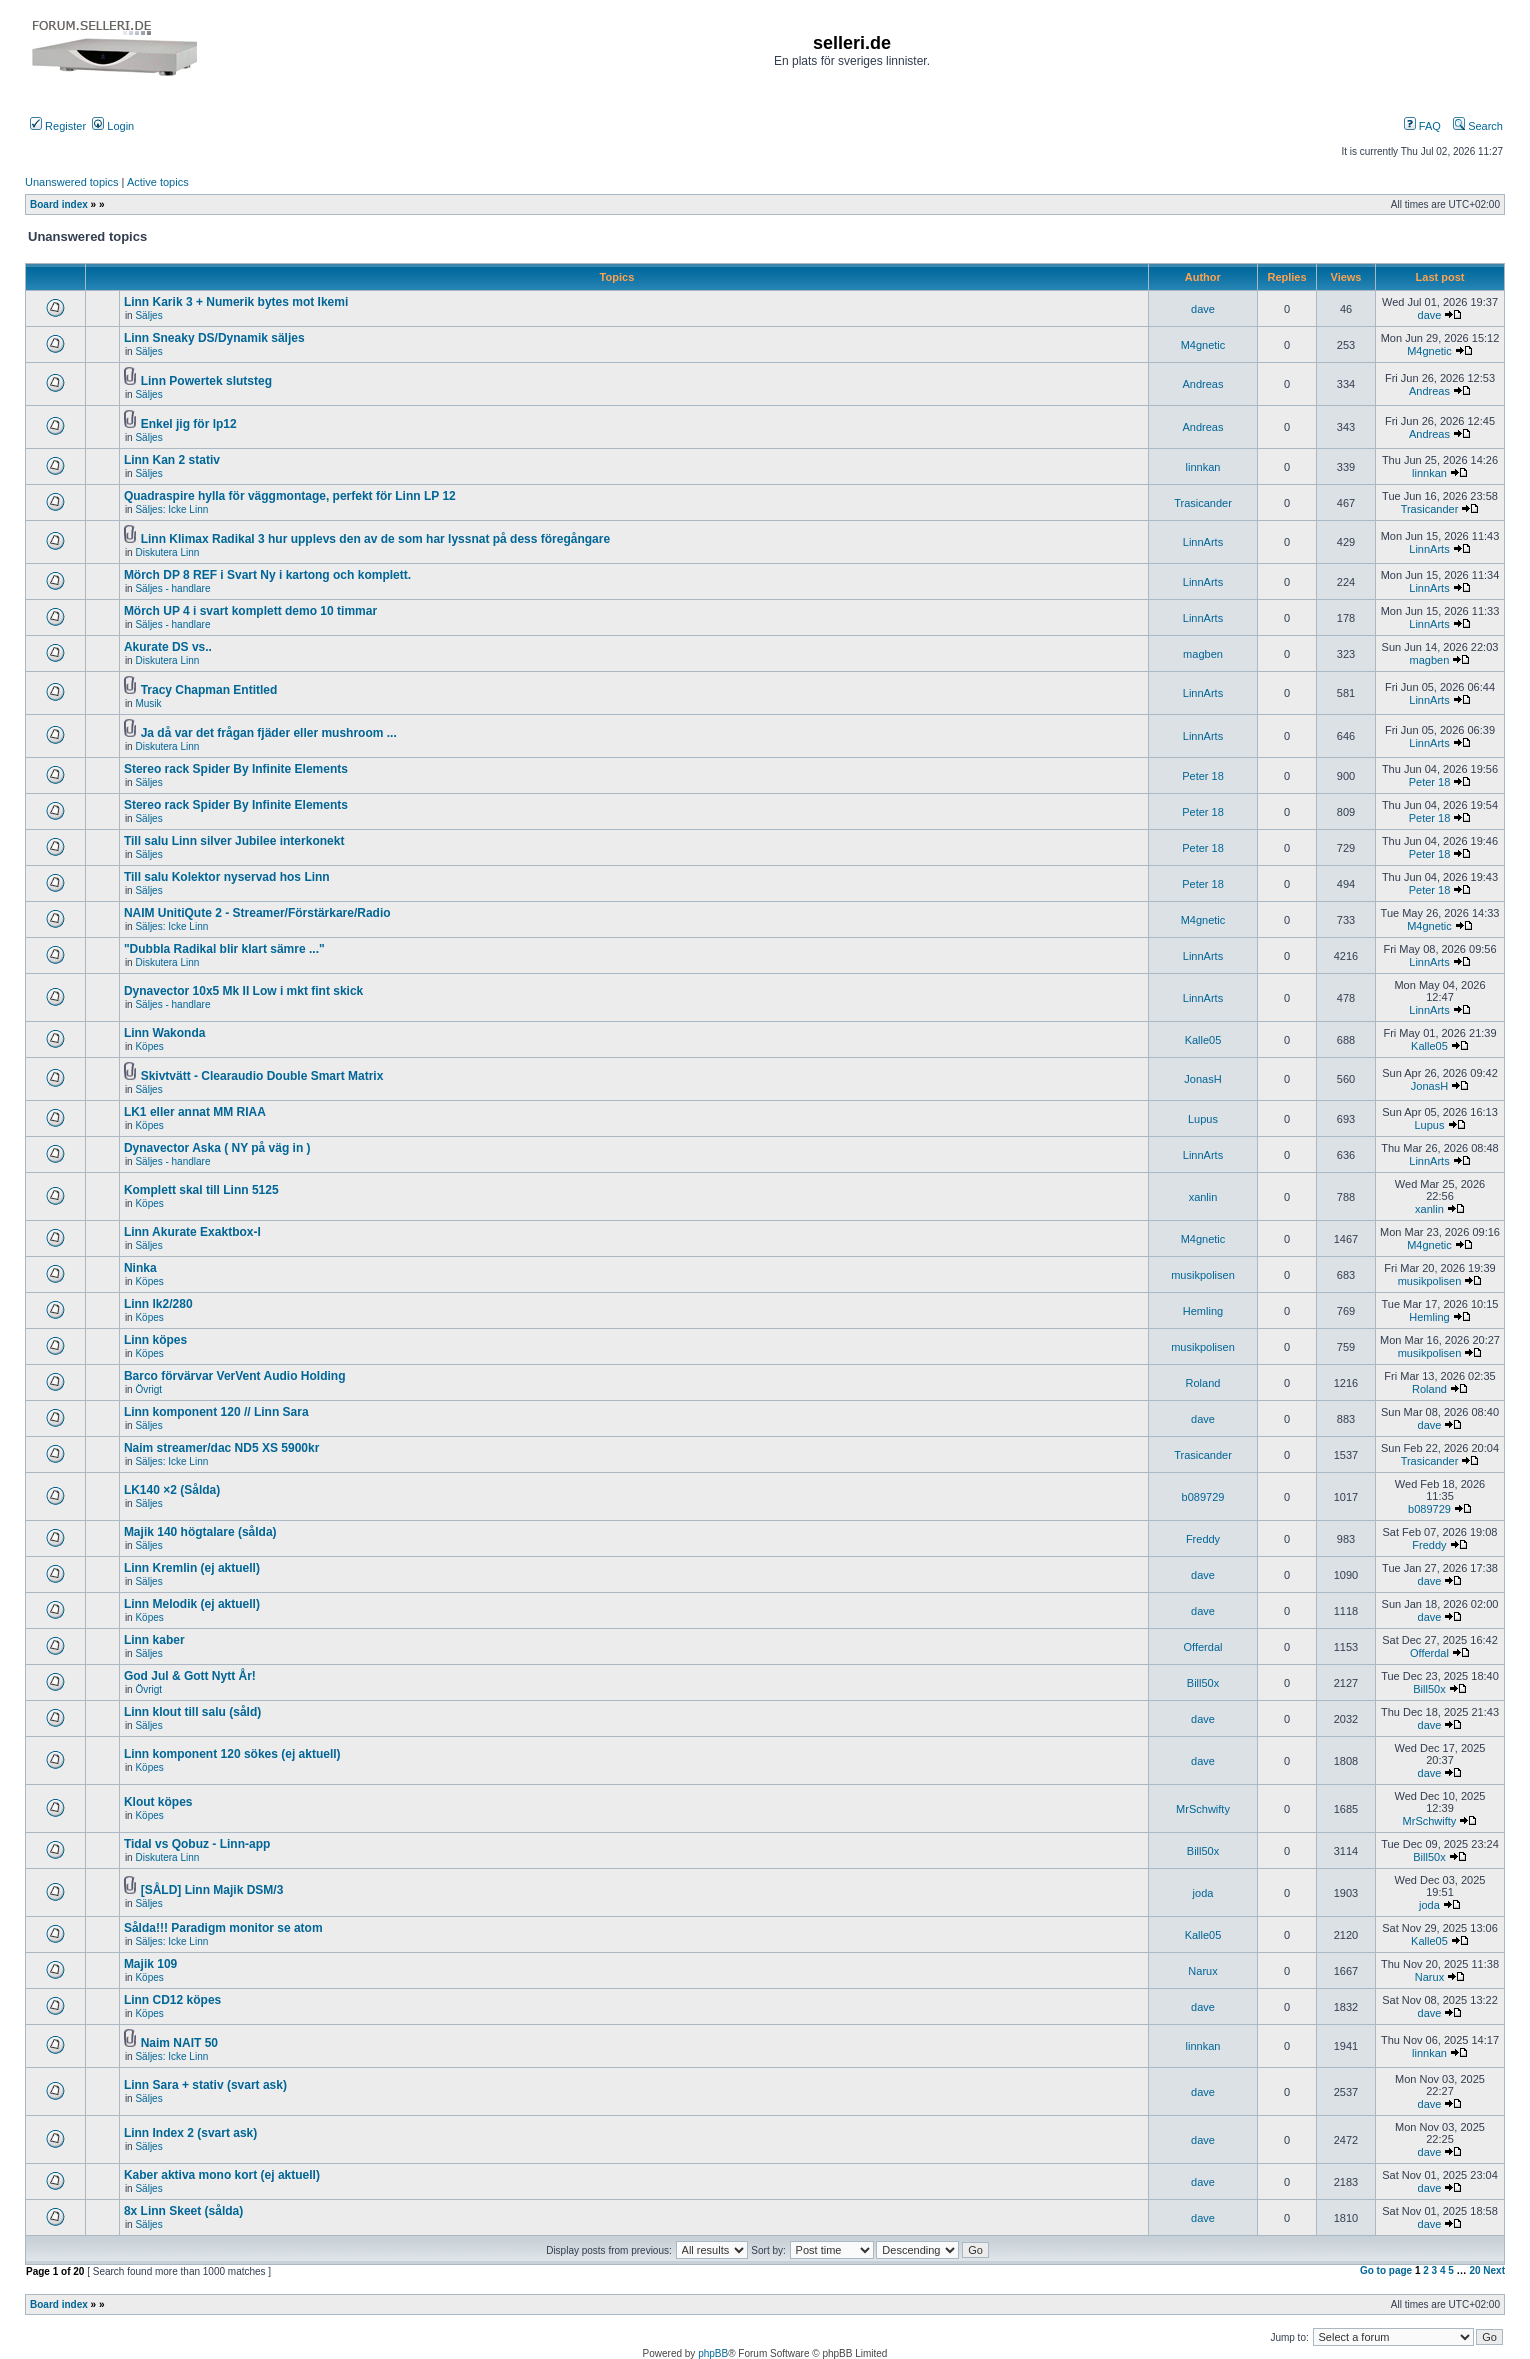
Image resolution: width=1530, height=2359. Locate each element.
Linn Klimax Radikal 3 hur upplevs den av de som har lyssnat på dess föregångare (375, 539)
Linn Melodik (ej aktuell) (192, 1604)
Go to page (1386, 2270)
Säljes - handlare (172, 588)
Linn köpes (155, 1340)
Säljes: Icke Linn (171, 509)
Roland (1203, 1383)
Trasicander (1203, 503)
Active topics (158, 182)
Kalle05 (1203, 1040)
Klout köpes (158, 1802)
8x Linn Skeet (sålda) (183, 2211)
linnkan (1203, 467)
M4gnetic (1203, 345)
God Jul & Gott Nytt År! (190, 1676)
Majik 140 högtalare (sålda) (200, 1532)
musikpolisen (1203, 1275)
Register (58, 126)
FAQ (1422, 126)
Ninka (140, 1268)
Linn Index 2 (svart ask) (190, 2133)
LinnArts (1203, 542)
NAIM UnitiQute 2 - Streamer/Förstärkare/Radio (257, 913)
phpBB (713, 2353)
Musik (148, 703)
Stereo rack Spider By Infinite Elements (236, 769)
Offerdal (1203, 1647)
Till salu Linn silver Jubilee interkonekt (234, 841)
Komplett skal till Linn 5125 (201, 1190)
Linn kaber (154, 1640)
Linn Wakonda (165, 1033)
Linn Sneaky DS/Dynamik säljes (214, 338)
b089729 (1203, 1497)
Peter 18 (1203, 776)
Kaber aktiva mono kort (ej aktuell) (222, 2175)
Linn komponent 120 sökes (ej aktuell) (232, 1754)
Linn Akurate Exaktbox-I (192, 1232)
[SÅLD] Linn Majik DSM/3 (212, 1890)
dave (1203, 309)
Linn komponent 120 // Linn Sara (216, 1412)
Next (1494, 2270)
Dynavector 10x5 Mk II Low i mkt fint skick (243, 991)
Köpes (149, 1046)
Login (113, 126)
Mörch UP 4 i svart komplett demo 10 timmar (250, 611)
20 (1474, 2270)
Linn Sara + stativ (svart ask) (205, 2085)
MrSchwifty (1203, 1809)
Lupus (1203, 1119)
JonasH (1202, 1079)
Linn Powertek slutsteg (206, 381)
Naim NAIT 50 (179, 2043)
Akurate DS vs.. (168, 647)
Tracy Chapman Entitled (209, 690)
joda (1203, 1893)
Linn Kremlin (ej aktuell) (192, 1568)
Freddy (1203, 1539)
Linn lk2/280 (158, 1304)
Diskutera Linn (167, 552)
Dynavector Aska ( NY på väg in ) (217, 1148)
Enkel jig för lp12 (189, 424)
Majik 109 (150, 1964)
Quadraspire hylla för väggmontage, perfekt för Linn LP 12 (290, 496)
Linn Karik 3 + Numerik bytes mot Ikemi (236, 302)
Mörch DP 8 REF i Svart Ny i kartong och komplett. (267, 575)
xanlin (1203, 1197)
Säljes (148, 315)
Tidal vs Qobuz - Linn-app (197, 1844)
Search (1478, 126)
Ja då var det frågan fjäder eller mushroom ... (269, 733)
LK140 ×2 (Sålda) (172, 1490)
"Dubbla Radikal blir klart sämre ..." (224, 949)
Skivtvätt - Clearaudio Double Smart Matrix (262, 1076)
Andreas (1203, 384)
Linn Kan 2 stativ (172, 460)
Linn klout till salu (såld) (192, 1712)
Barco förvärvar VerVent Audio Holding (235, 1376)
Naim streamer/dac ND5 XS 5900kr (221, 1448)
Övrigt (148, 1389)
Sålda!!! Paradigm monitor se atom (223, 1928)
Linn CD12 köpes (172, 2000)
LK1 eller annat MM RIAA (195, 1112)
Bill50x (1203, 1683)
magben (1203, 654)
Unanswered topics (72, 182)
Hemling (1203, 1311)
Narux (1202, 1971)
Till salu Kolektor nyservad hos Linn (227, 877)
